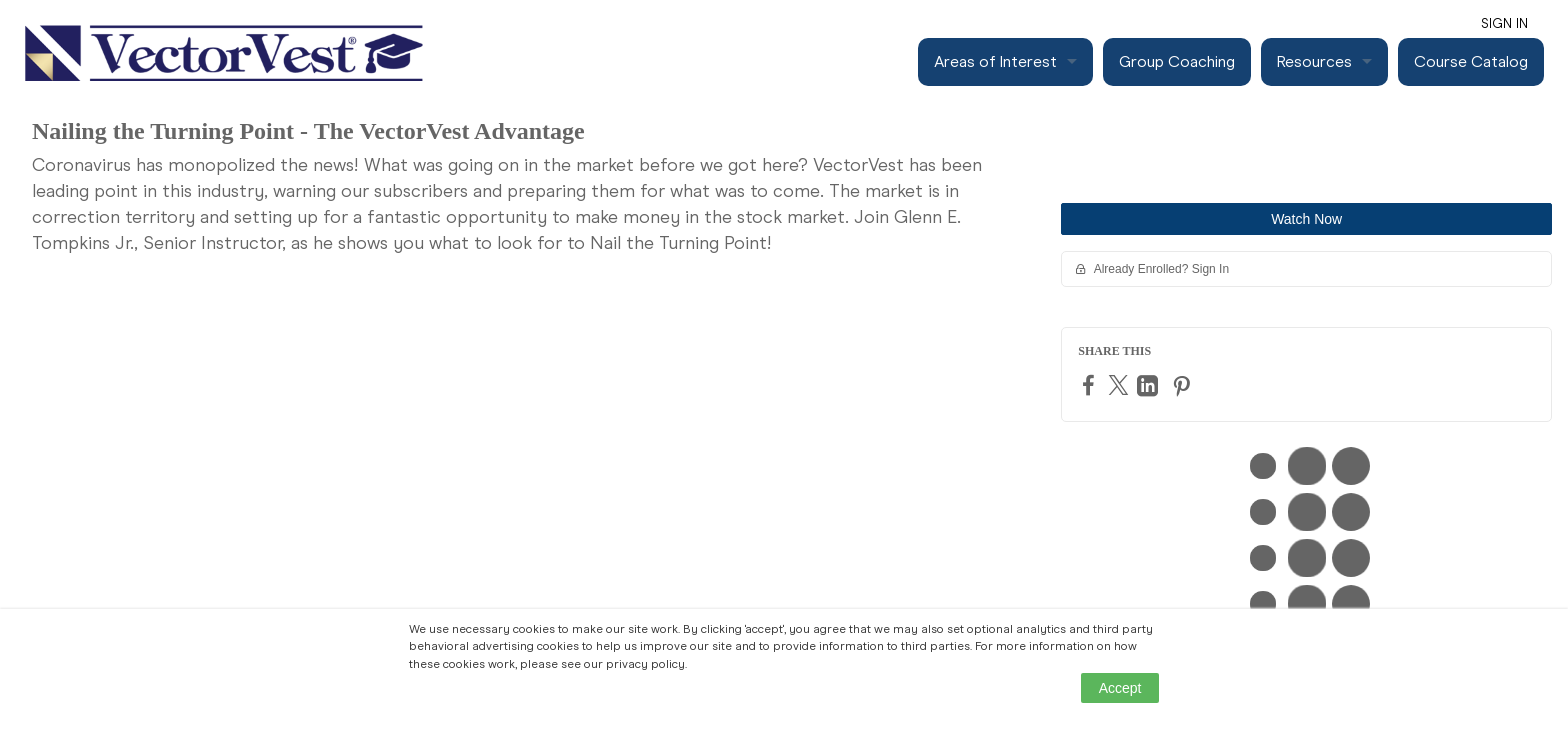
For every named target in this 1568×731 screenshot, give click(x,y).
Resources (1314, 61)
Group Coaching (1177, 61)
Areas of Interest (995, 61)
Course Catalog (1471, 61)
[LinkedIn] (1150, 385)
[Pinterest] (1184, 385)
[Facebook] (1091, 384)
